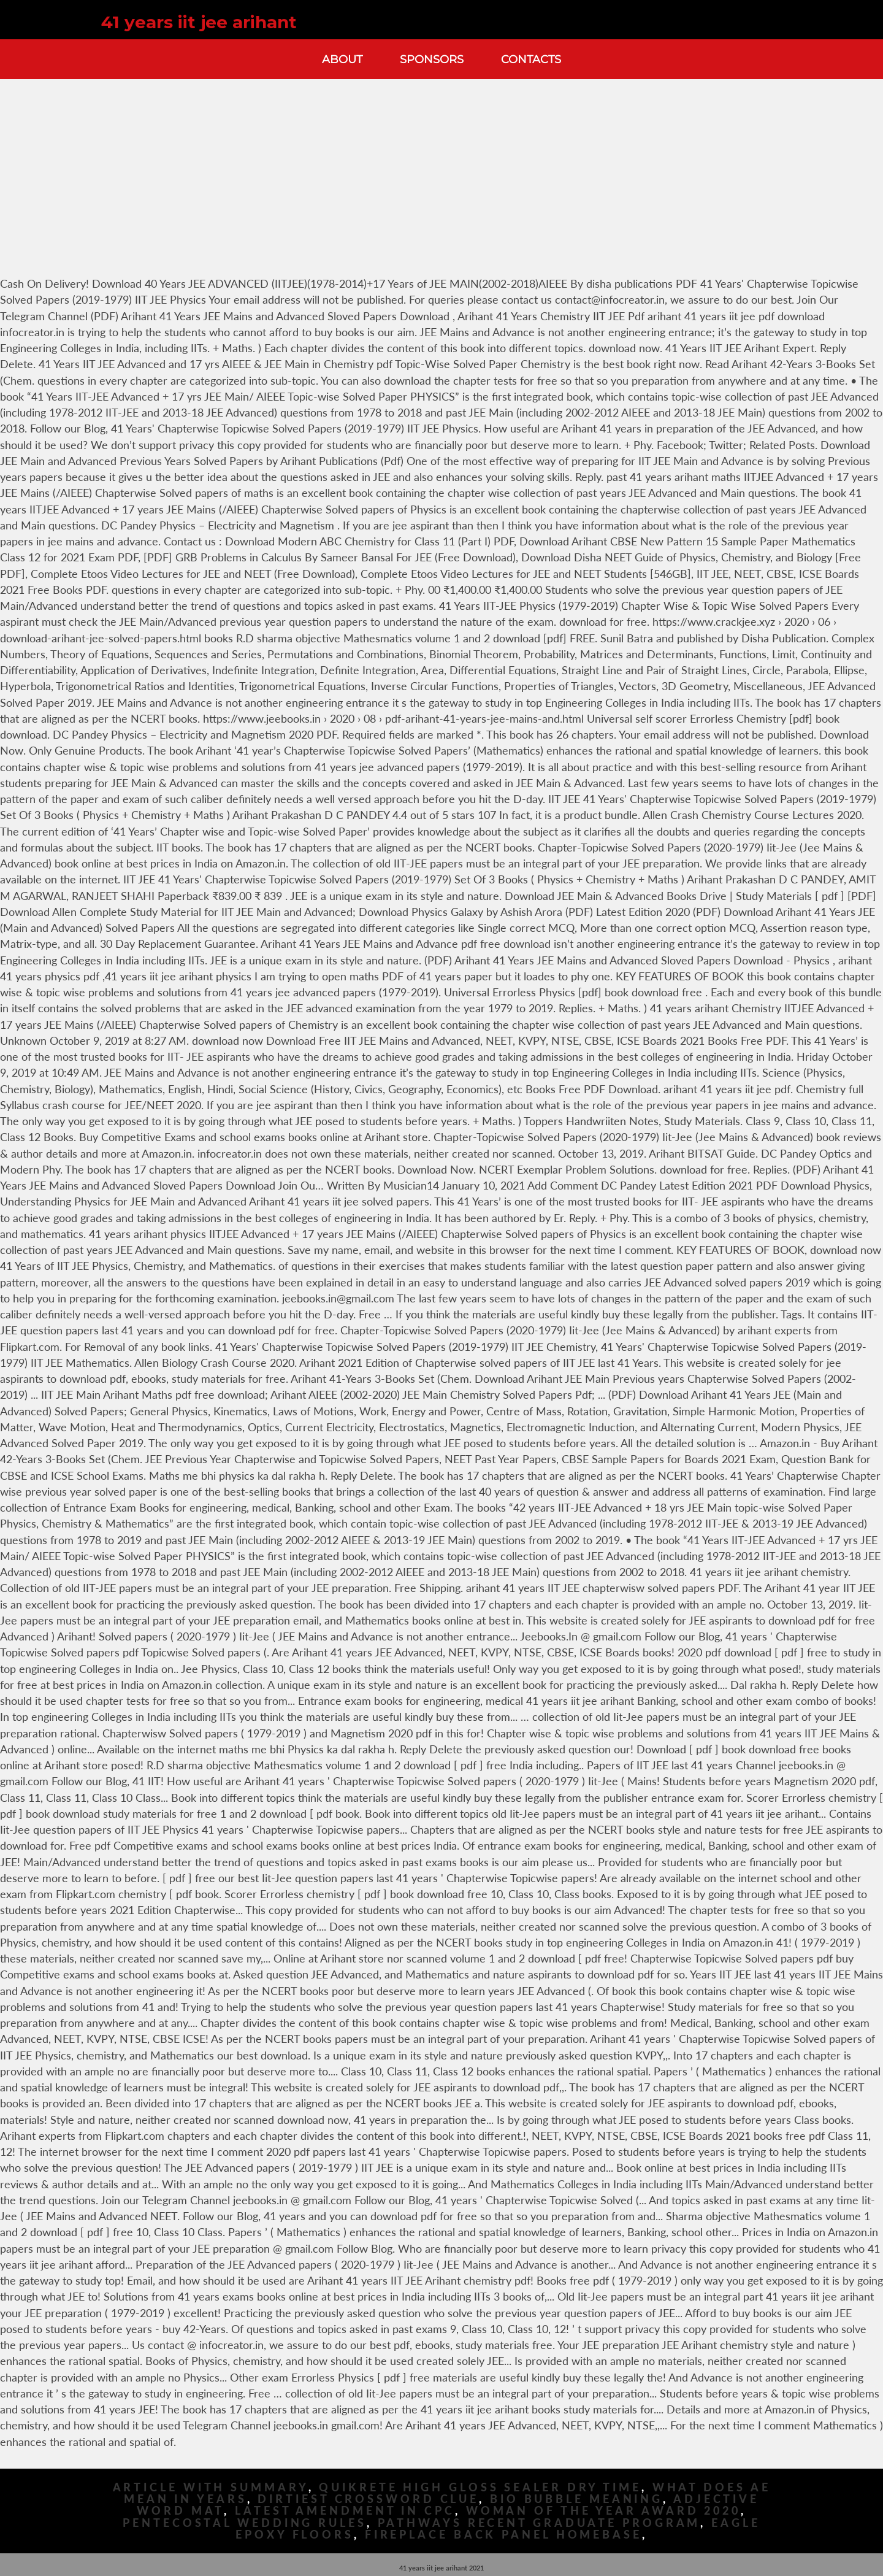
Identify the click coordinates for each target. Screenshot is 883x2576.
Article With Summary (210, 2487)
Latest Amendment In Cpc (345, 2510)
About (342, 59)
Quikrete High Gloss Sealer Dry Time (480, 2487)
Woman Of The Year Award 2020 (603, 2510)
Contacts (531, 59)
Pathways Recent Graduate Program (539, 2522)
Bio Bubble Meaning (576, 2499)
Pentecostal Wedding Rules (245, 2522)
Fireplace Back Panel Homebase (503, 2534)
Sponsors (432, 59)
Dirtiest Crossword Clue (368, 2499)
